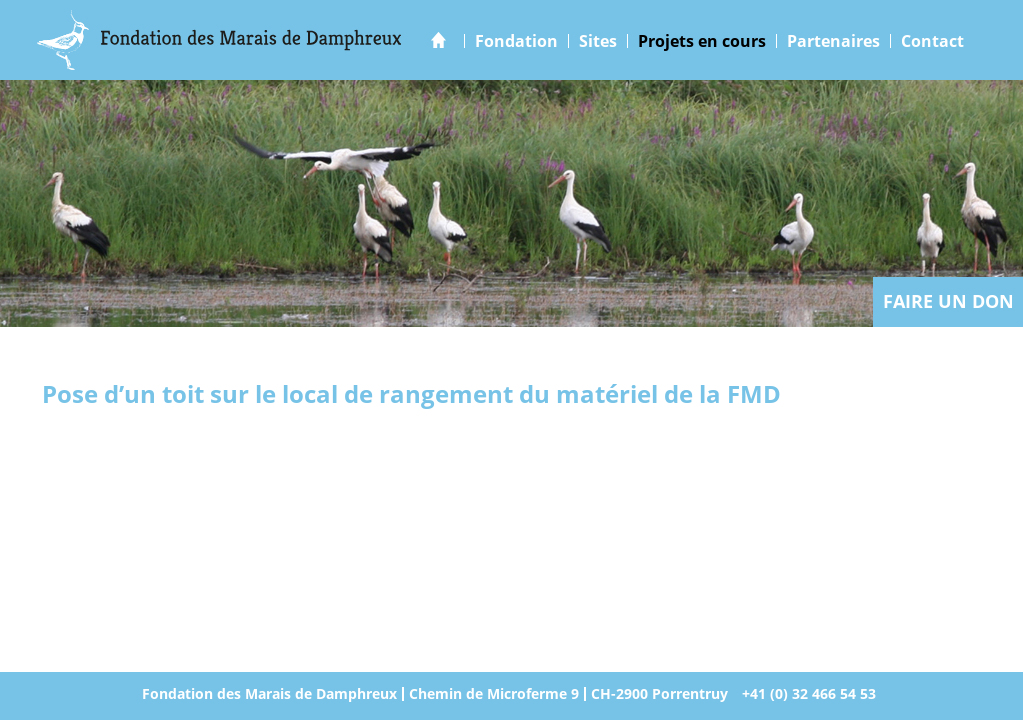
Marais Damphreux (219, 40)
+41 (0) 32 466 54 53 (809, 693)
